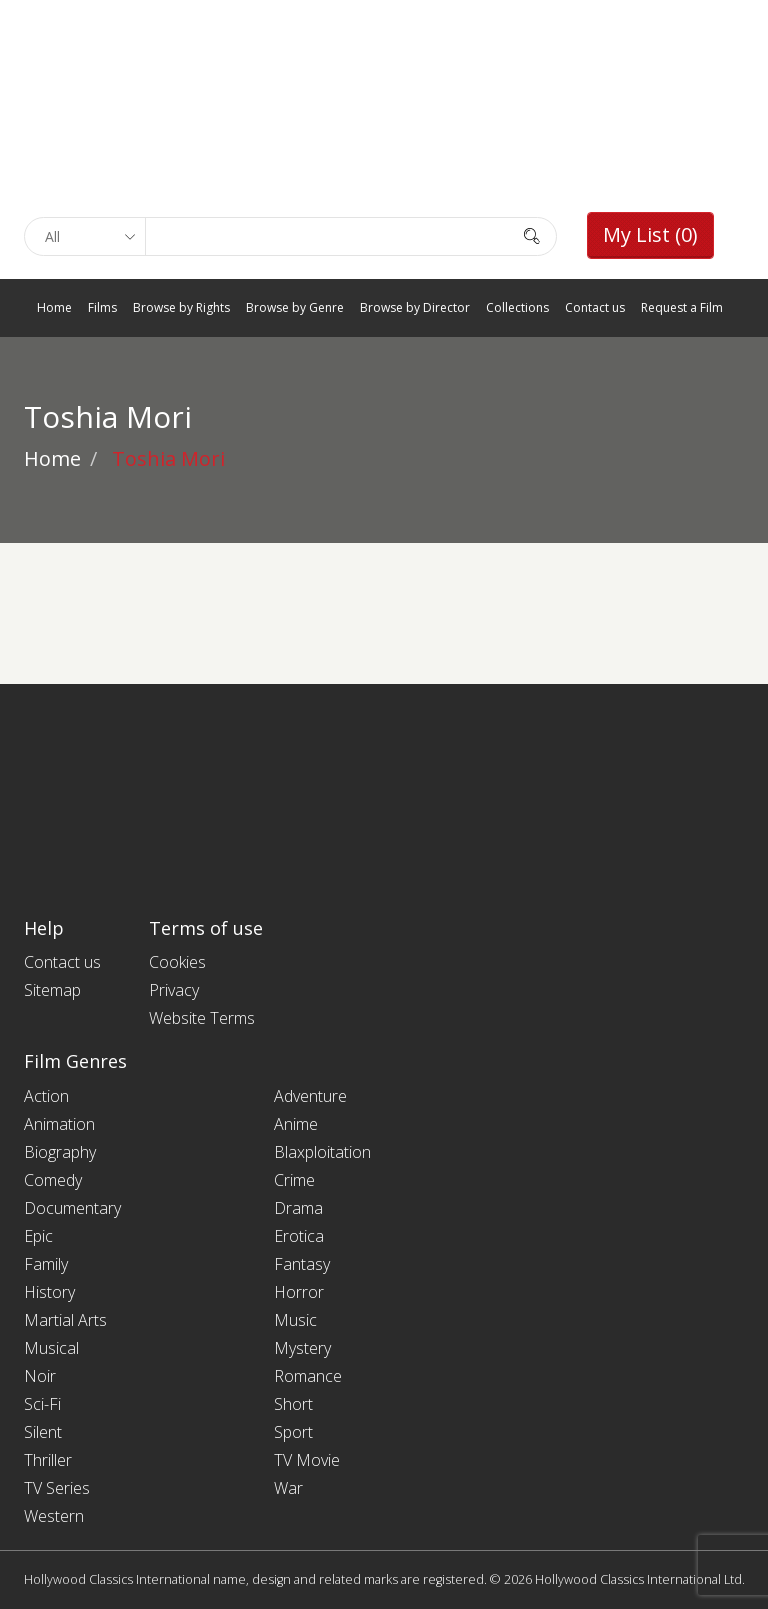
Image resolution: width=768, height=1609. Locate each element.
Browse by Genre (295, 307)
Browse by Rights (181, 307)
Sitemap (52, 990)
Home (54, 307)
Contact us (595, 307)
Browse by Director (415, 307)
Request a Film (682, 307)
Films (102, 307)
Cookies (177, 962)
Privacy (174, 990)
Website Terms (202, 1018)
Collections (517, 307)
